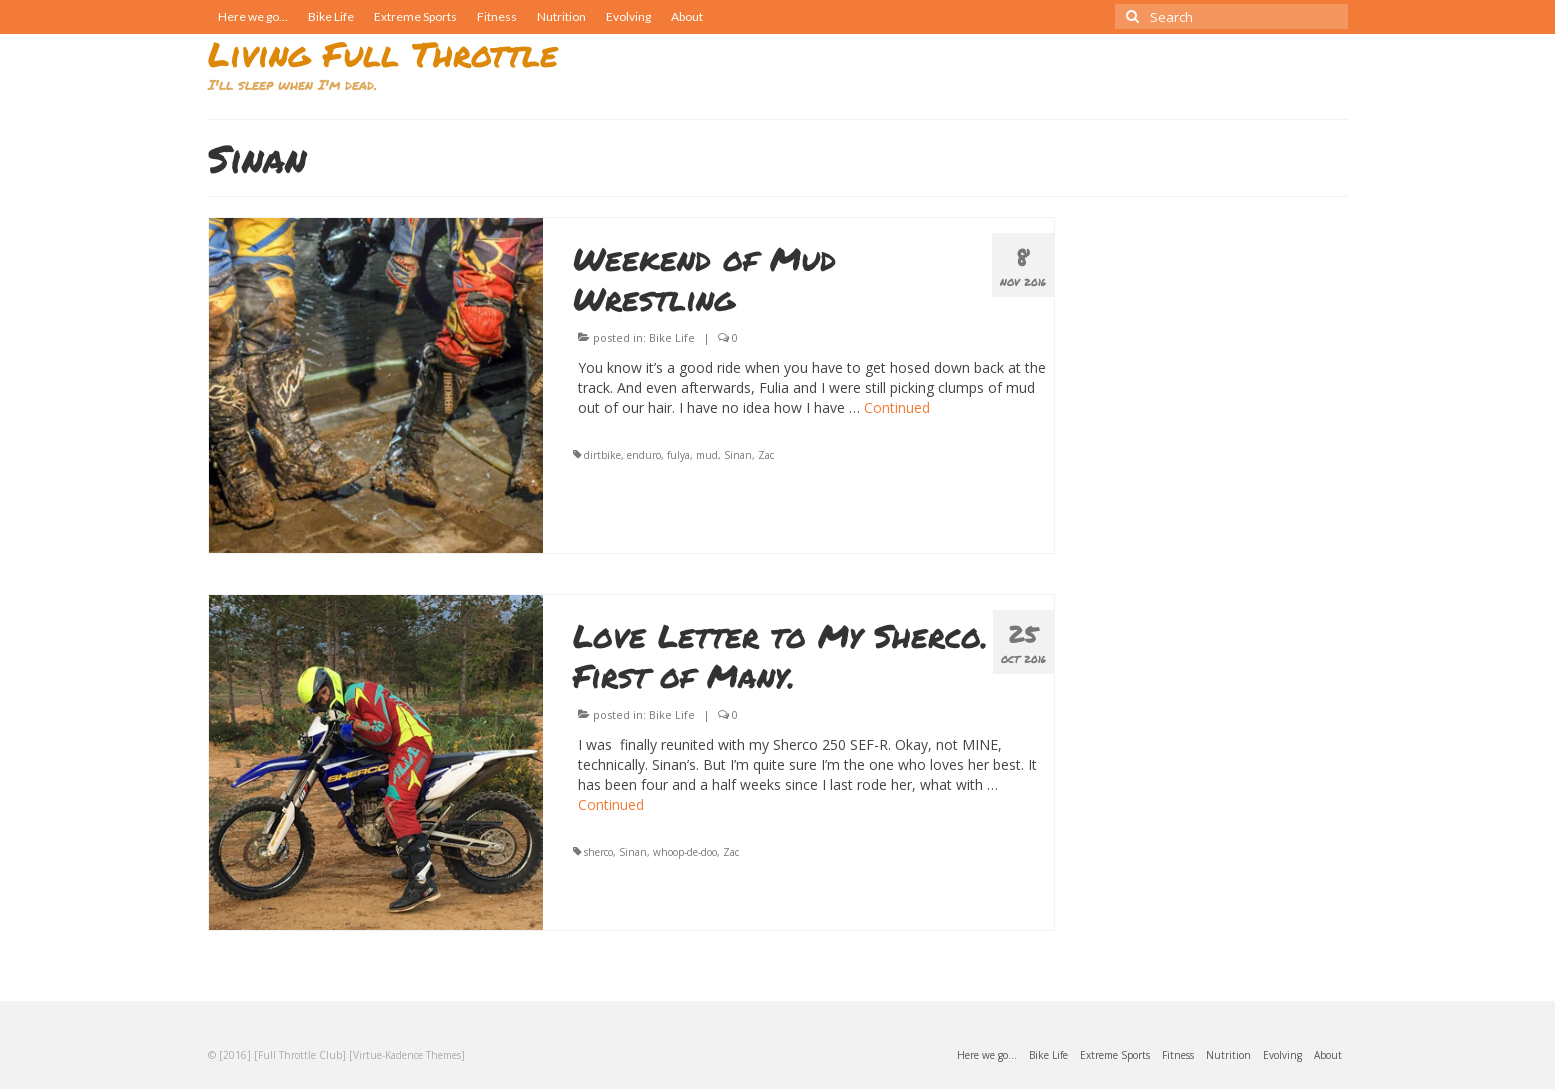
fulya (678, 455)
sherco (598, 852)
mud (707, 455)
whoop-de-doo (685, 852)
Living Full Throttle (383, 53)
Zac (766, 455)
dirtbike (602, 455)
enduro (644, 455)
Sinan (738, 455)
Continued (897, 407)
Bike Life (672, 337)
